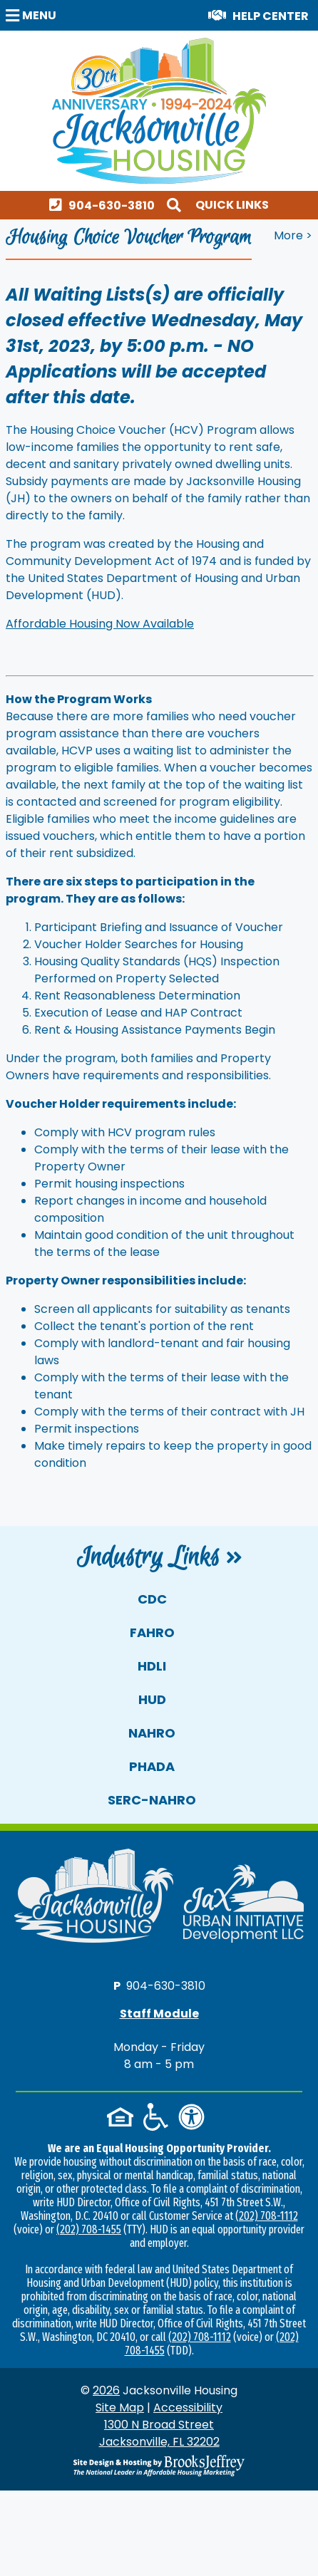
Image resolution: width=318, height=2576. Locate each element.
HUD (152, 1699)
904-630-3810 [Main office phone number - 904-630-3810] (165, 1985)
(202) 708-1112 (266, 2216)
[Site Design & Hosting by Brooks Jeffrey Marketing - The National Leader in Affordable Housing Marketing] (159, 2465)
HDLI (152, 1666)
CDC (152, 1599)
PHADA (152, 1766)
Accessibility (187, 2407)
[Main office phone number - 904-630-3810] (105, 205)
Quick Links (232, 205)
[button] (33, 14)
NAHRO (151, 1733)
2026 (106, 2390)
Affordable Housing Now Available (100, 624)
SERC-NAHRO (152, 1800)
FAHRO (152, 1632)
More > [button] (293, 235)
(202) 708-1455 (88, 2229)
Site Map (120, 2407)
